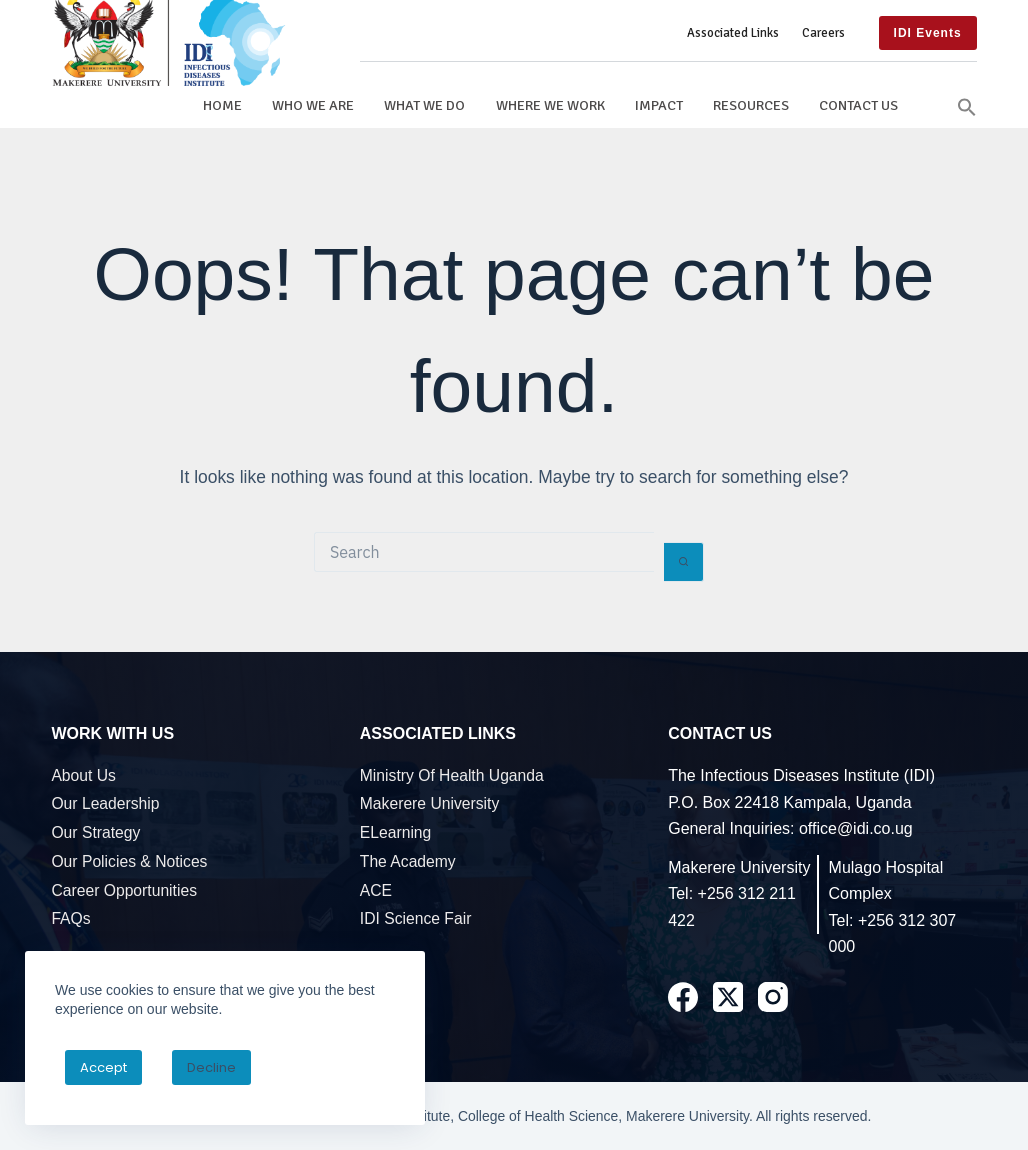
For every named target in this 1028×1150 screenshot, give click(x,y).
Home (222, 105)
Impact (659, 105)
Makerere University (429, 803)
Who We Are (313, 105)
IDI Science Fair (416, 918)
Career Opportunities (124, 890)
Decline (211, 1067)
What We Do (424, 105)
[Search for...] (484, 552)
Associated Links (733, 33)
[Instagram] (773, 997)
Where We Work (550, 105)
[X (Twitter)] (728, 997)
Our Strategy (95, 832)
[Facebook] (683, 997)
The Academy (408, 861)
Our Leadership (105, 803)
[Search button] (684, 562)
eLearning (396, 832)
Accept (103, 1067)
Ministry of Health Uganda (452, 775)
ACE (376, 890)
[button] (967, 105)
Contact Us (858, 105)
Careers (823, 33)
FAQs (70, 918)
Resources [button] (751, 105)
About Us (83, 775)
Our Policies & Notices (129, 861)
